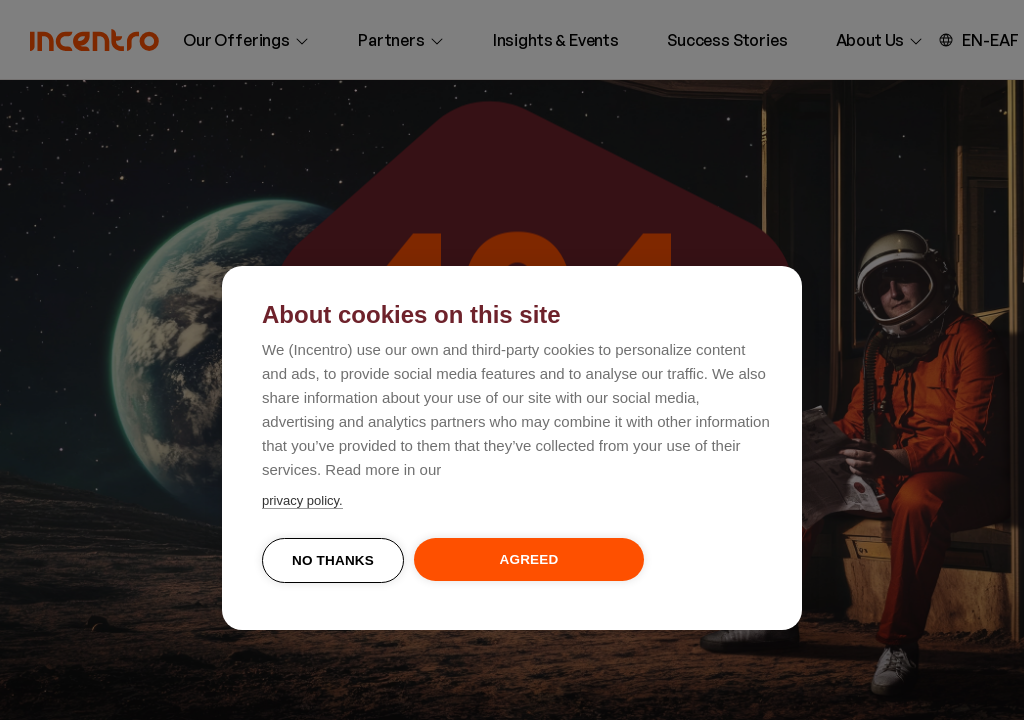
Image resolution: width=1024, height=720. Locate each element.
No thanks (333, 560)
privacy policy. (302, 500)
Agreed (529, 559)
